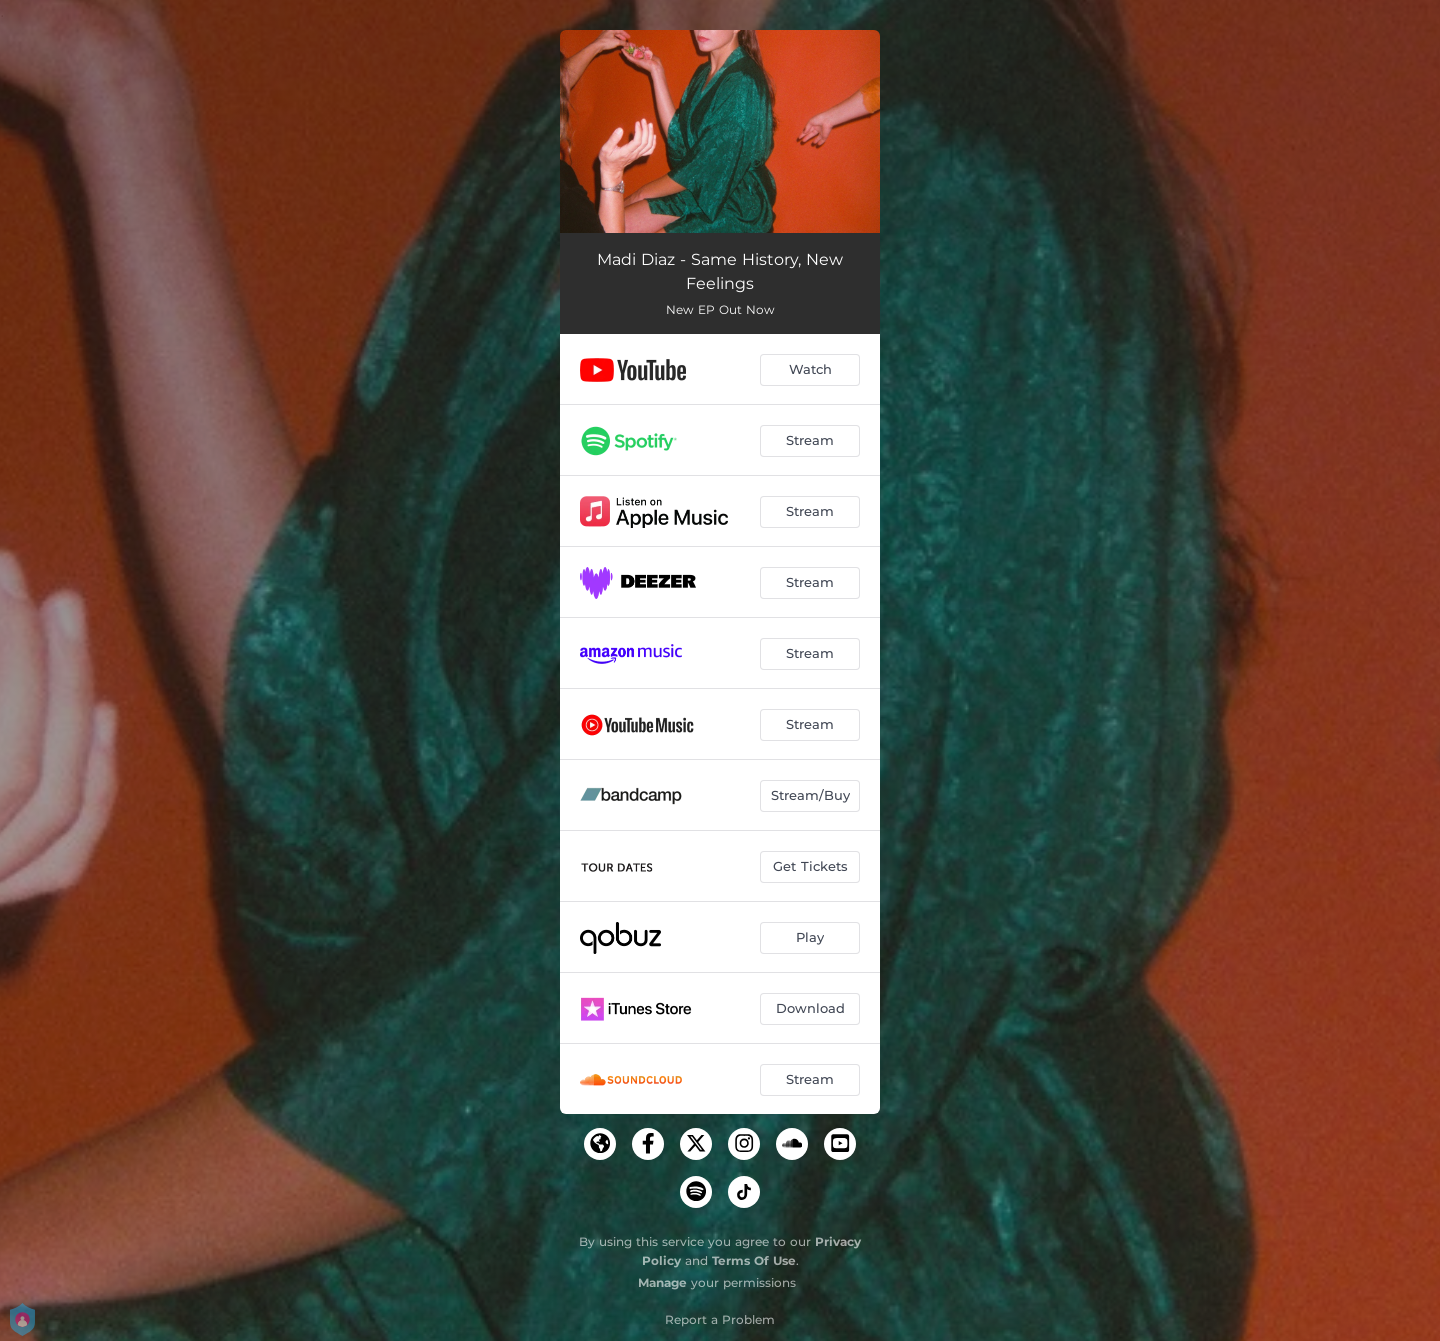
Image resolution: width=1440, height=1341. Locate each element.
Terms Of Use (754, 1260)
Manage (662, 1282)
